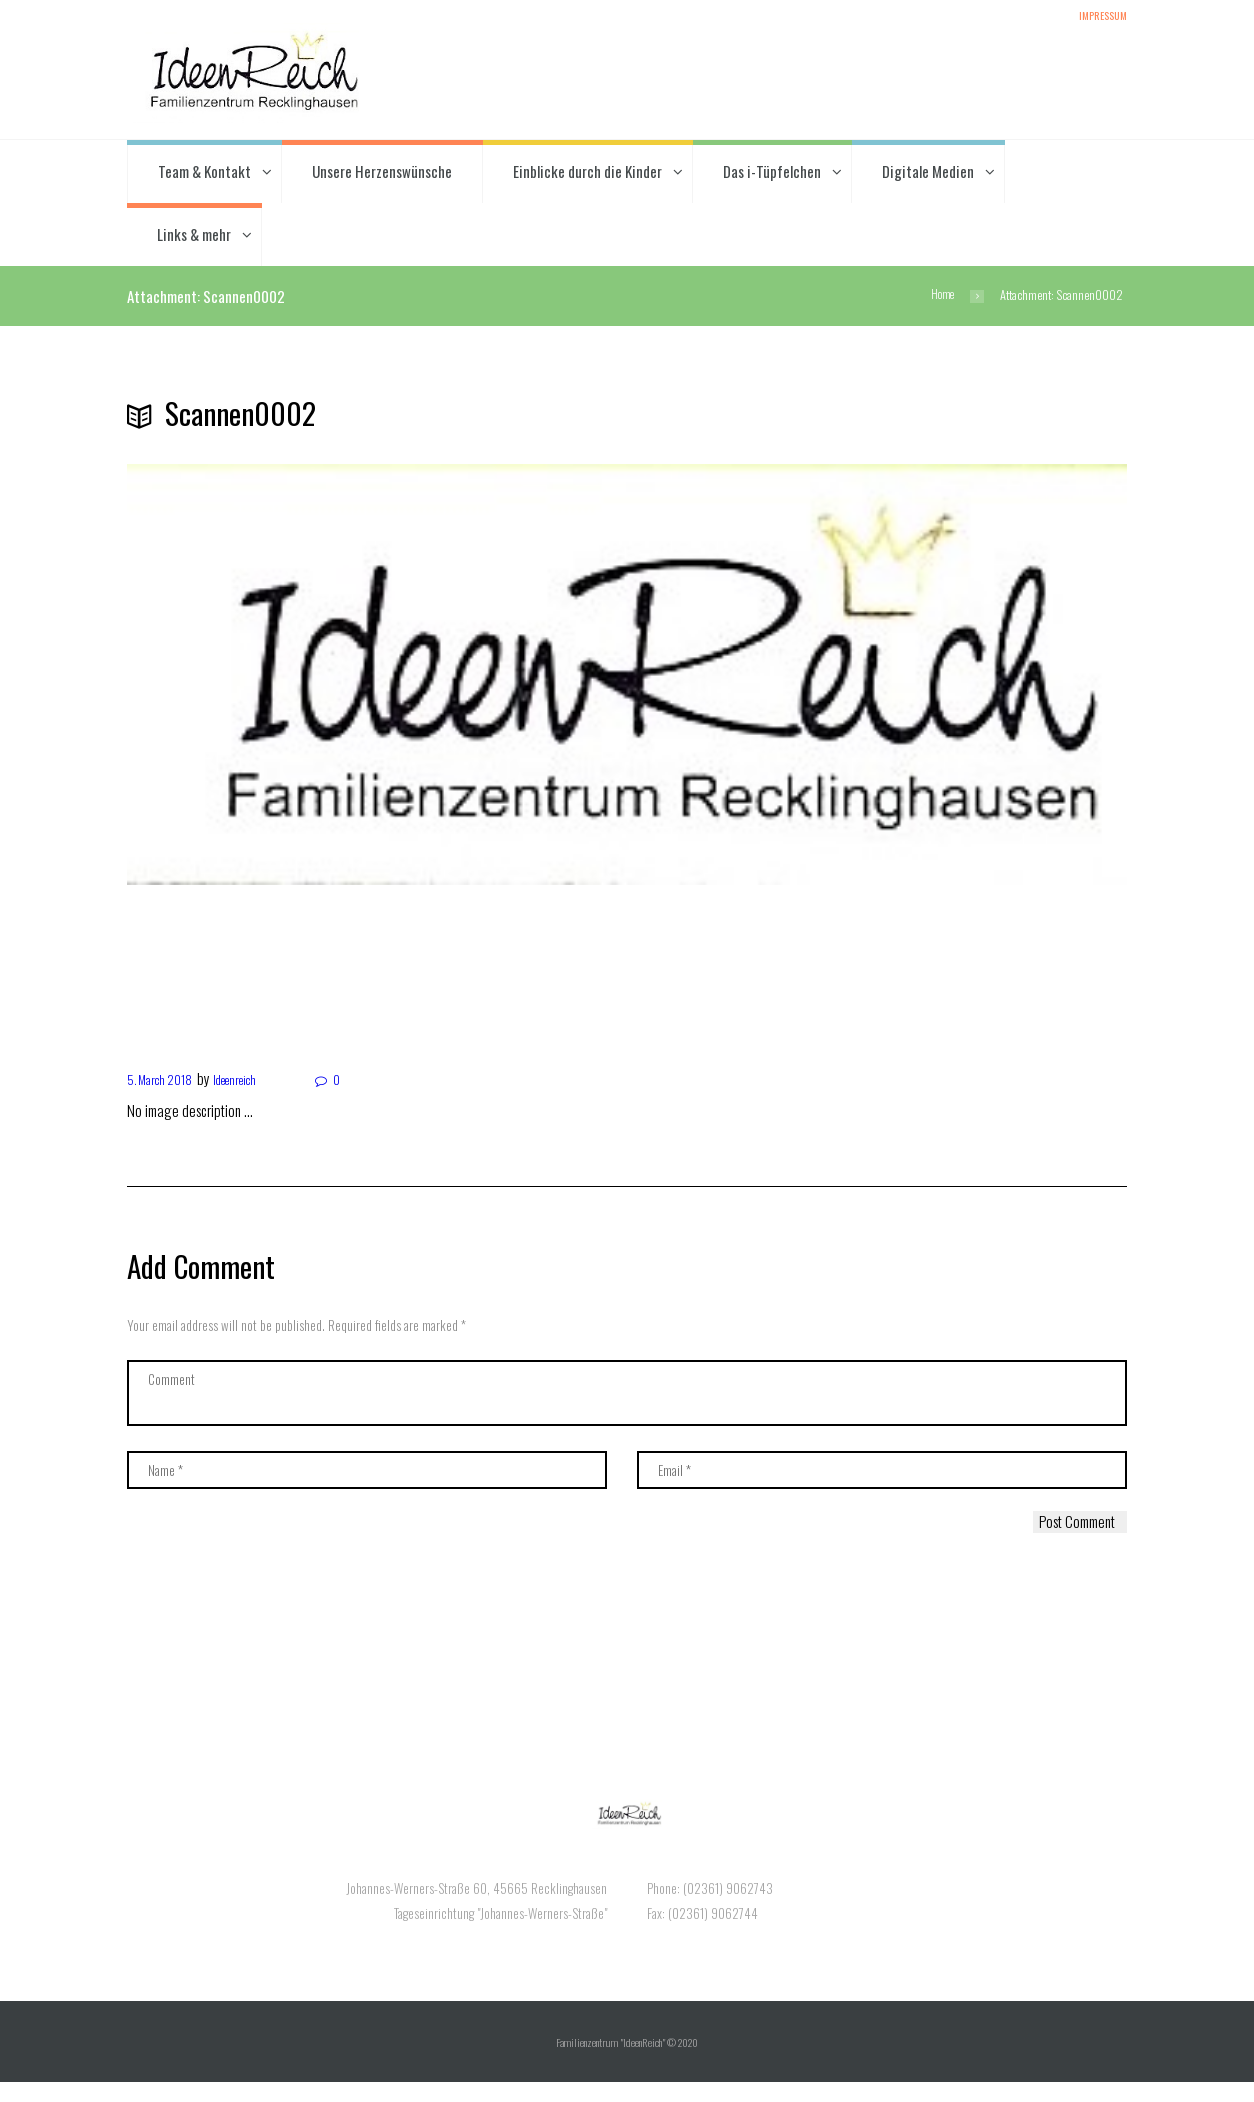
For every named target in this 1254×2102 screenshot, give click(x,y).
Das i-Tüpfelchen (772, 175)
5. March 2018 (166, 1082)
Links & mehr (194, 238)
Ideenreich (254, 1082)
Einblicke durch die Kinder (587, 175)
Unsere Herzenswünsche (382, 175)
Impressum (1098, 18)
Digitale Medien (928, 175)
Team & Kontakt (204, 175)
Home (940, 299)
